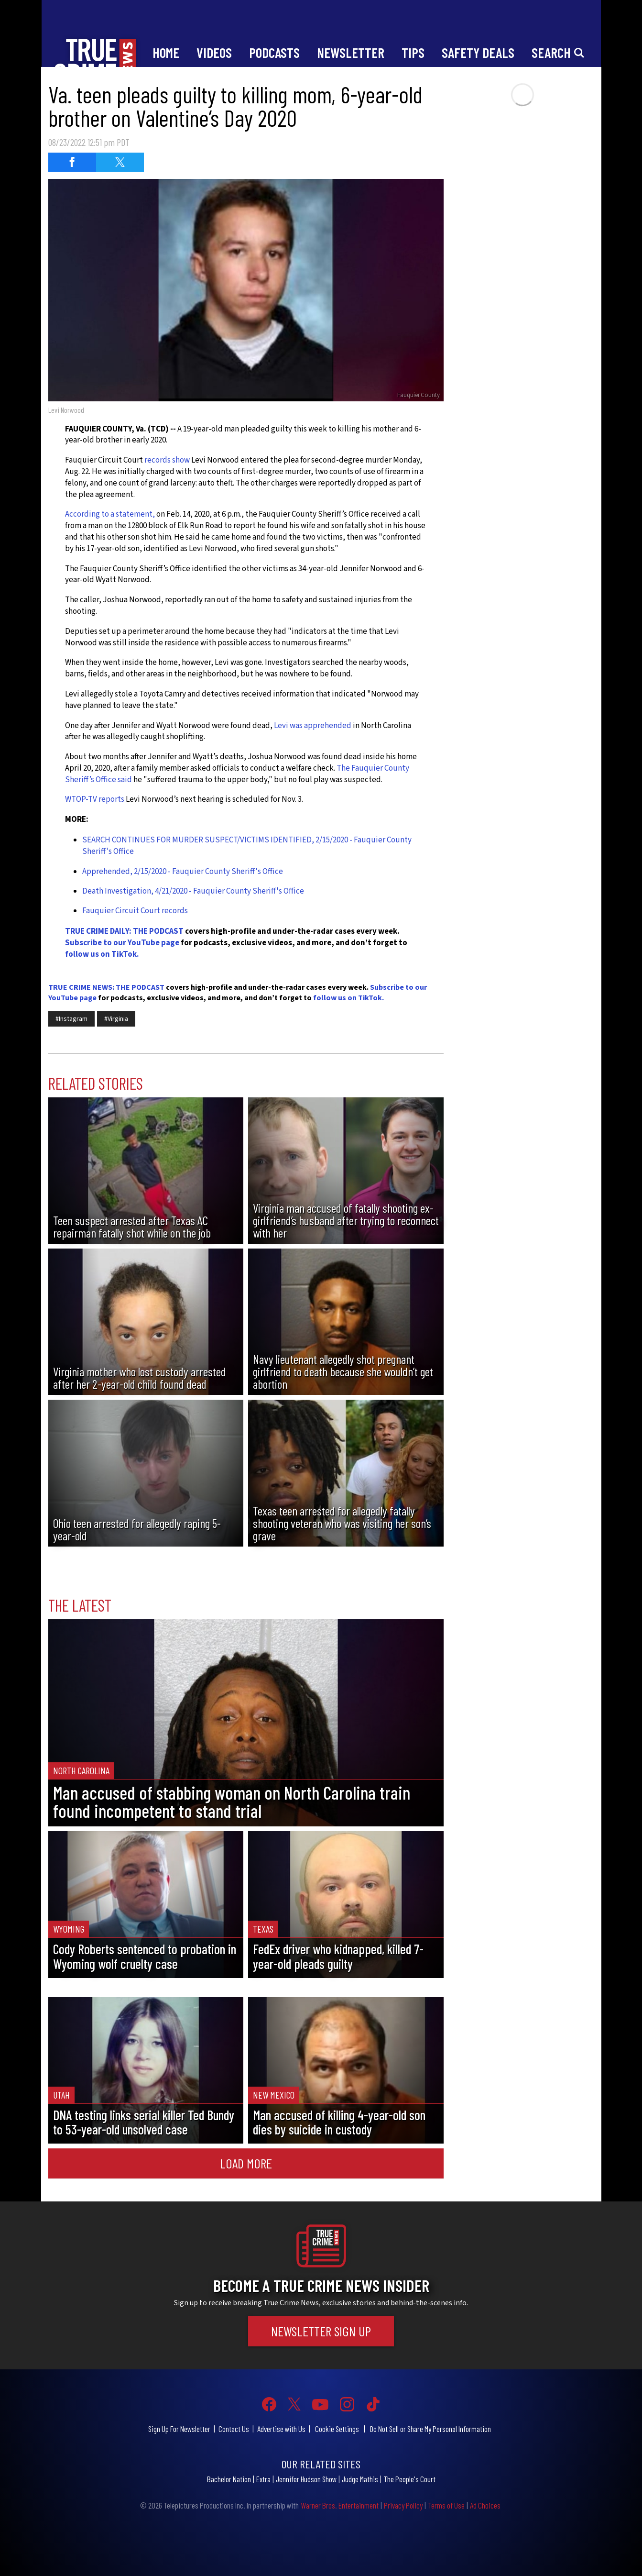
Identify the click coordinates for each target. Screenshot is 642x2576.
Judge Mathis (360, 2479)
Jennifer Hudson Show (306, 2479)
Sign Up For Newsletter (179, 2428)
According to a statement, (110, 514)
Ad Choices (485, 2505)
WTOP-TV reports (94, 799)
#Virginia (116, 1019)
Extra (263, 2479)
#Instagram (71, 1019)
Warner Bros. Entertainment (340, 2505)
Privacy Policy (403, 2505)
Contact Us (233, 2428)
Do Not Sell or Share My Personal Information (430, 2428)
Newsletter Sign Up (321, 2331)
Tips (413, 52)
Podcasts (274, 52)
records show (167, 460)
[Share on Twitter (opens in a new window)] (120, 162)
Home (165, 52)
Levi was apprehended (312, 725)
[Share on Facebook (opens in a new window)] (72, 162)
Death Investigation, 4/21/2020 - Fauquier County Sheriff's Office (193, 891)
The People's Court (409, 2479)
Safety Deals (478, 52)
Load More (246, 2163)
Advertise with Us (281, 2428)
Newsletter (350, 52)
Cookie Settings (337, 2428)
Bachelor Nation (229, 2479)
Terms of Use (446, 2505)
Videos (214, 52)
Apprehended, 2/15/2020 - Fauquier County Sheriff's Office (182, 871)
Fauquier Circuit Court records (135, 911)
